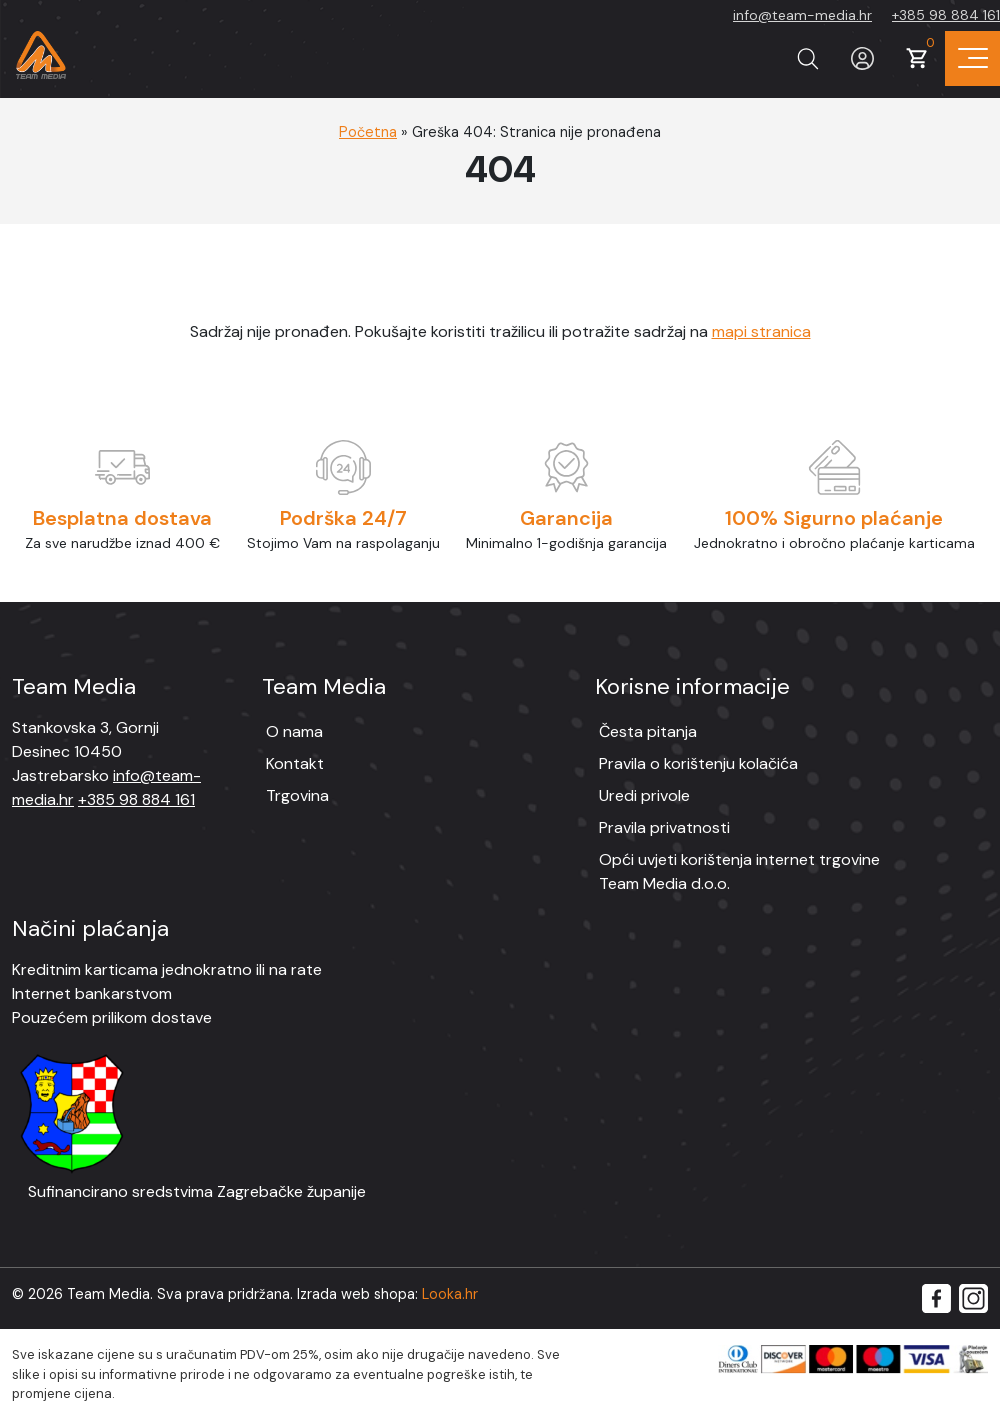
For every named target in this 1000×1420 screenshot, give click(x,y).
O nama (294, 731)
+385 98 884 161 (946, 15)
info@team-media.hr (802, 15)
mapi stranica (761, 331)
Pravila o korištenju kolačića (698, 763)
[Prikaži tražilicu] (807, 58)
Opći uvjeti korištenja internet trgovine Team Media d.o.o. (739, 871)
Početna (368, 132)
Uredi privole (644, 795)
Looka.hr (450, 1294)
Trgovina (297, 795)
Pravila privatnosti (664, 827)
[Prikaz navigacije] (972, 58)
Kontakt (295, 763)
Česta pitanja (648, 731)
